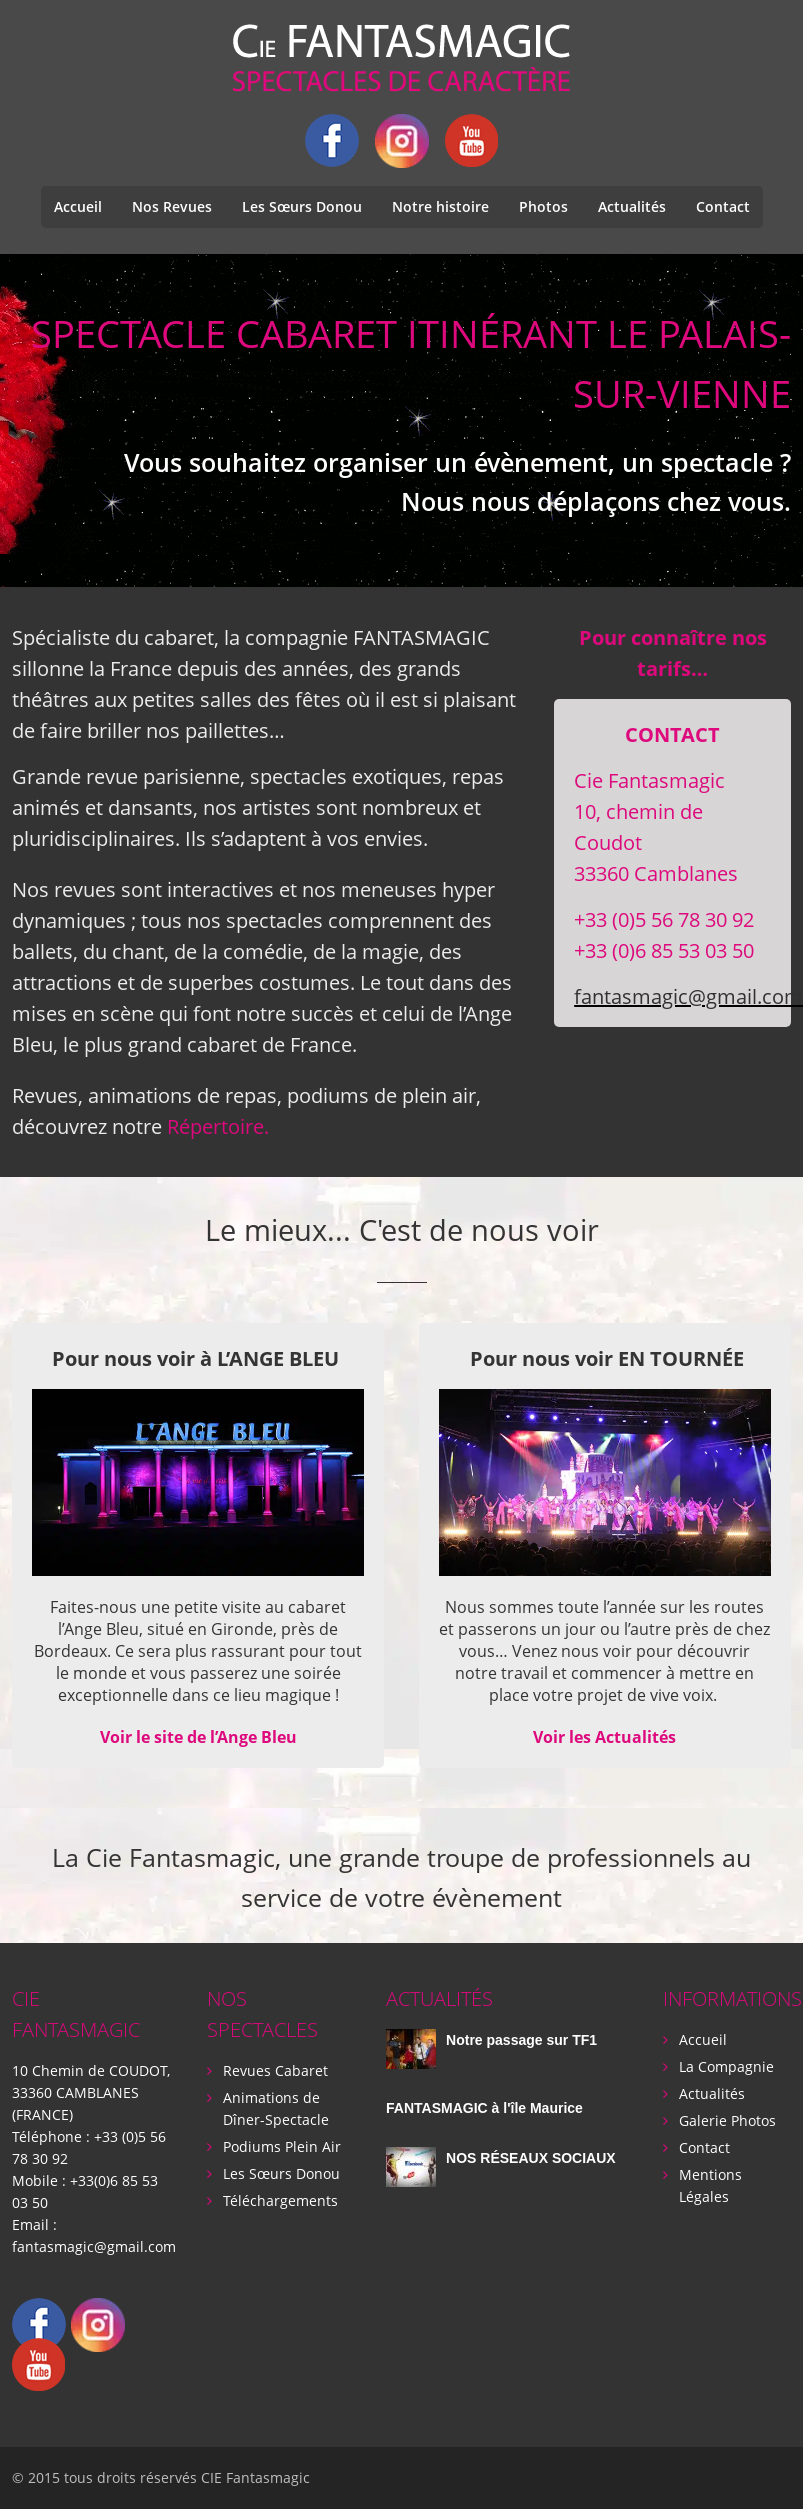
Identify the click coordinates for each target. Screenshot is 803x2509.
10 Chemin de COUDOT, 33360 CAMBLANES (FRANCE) (91, 2092)
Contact (723, 206)
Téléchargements (280, 2200)
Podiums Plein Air (282, 2146)
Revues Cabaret (275, 2070)
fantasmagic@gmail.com (94, 2246)
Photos (543, 206)
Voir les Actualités (604, 1737)
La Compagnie (726, 2066)
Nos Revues (172, 206)
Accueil (78, 206)
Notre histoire (440, 206)
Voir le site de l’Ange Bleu (198, 1737)
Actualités (632, 206)
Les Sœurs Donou (302, 206)
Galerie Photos (727, 2120)
